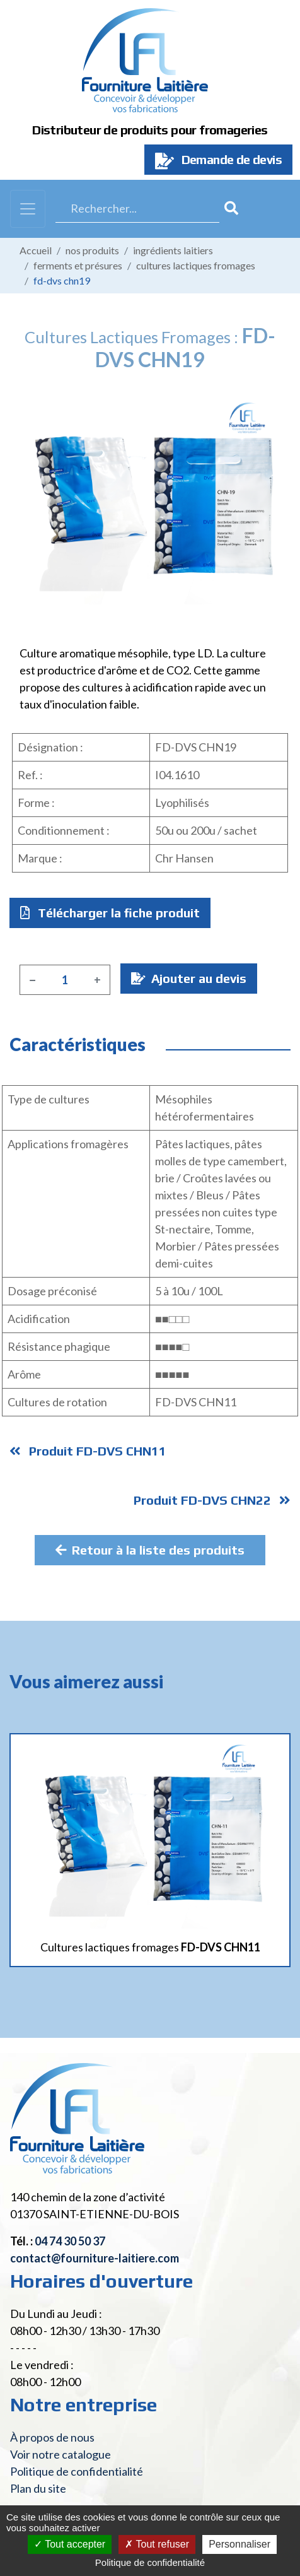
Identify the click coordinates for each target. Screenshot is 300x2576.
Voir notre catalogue (60, 2454)
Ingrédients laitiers (173, 250)
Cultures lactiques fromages (195, 265)
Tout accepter (69, 2544)
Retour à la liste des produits (150, 1550)
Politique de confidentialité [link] (150, 2562)
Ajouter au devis (188, 978)
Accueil (36, 250)
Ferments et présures (77, 265)
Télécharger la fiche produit (110, 912)
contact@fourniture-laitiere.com (94, 2258)
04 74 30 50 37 (70, 2241)
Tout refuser (157, 2544)
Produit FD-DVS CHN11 (87, 1451)
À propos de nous (52, 2437)
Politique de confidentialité (76, 2471)
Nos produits (92, 250)
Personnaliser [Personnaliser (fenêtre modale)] (239, 2544)
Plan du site (38, 2488)
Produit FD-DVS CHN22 (212, 1500)
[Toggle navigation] (27, 209)
